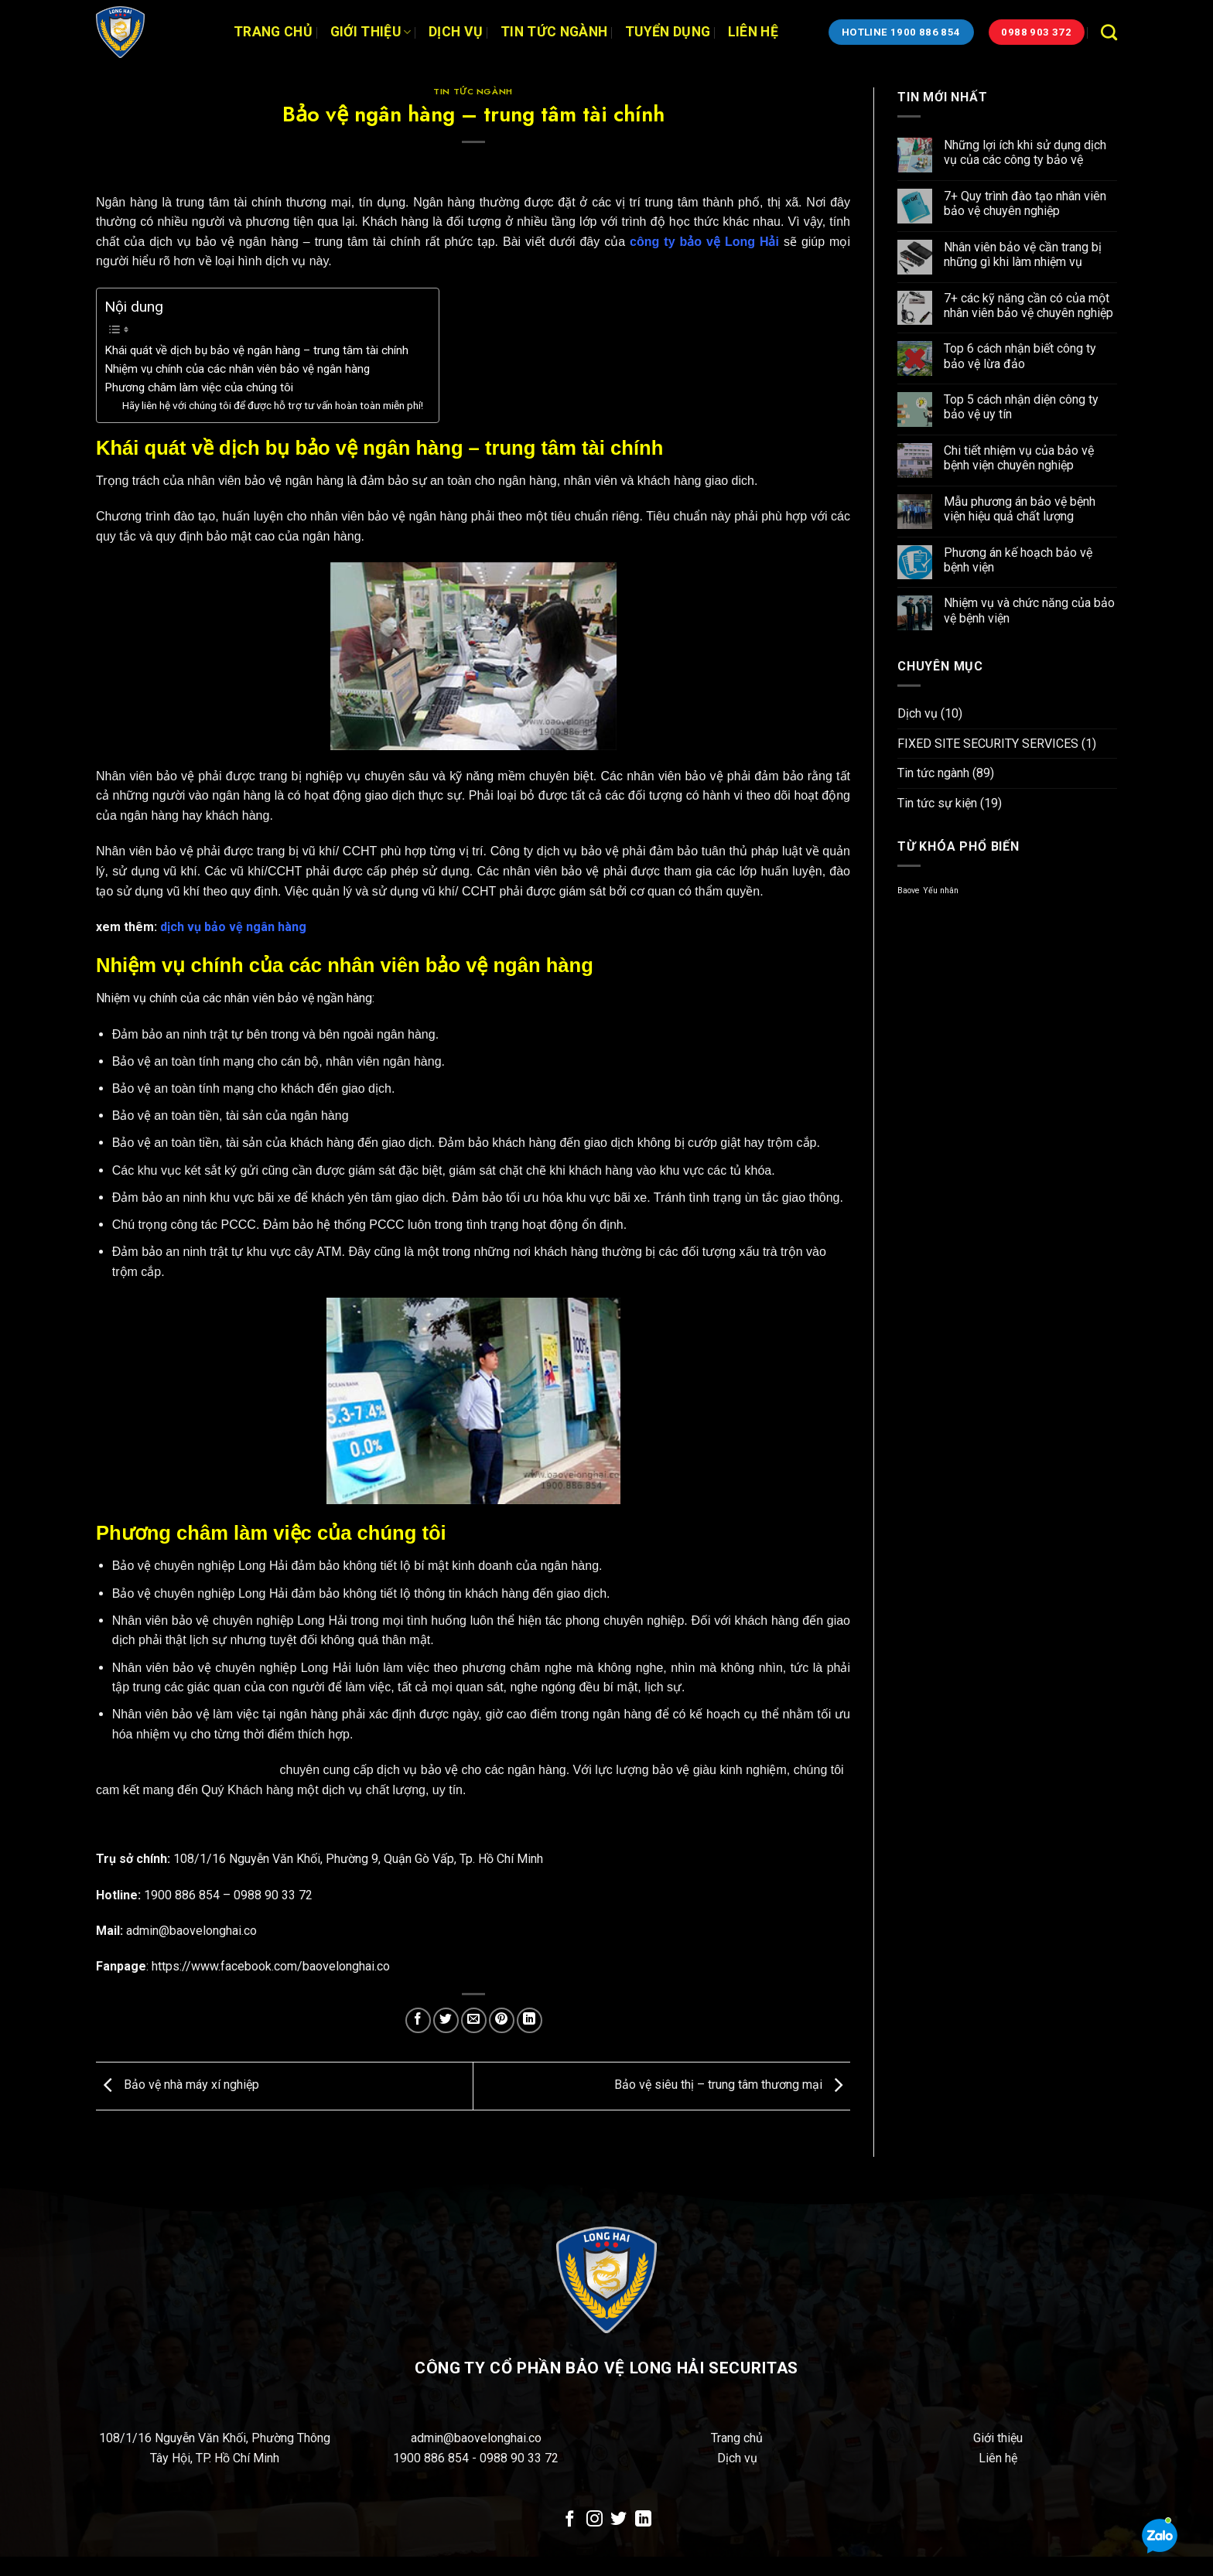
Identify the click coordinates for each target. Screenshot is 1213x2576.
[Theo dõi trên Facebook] (570, 2520)
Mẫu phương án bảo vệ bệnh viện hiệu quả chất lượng (1019, 509)
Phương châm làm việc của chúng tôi (198, 387)
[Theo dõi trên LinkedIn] (643, 2520)
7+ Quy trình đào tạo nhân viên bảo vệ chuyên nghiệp (1025, 203)
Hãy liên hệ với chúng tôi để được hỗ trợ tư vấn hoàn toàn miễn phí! (272, 405)
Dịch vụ (456, 31)
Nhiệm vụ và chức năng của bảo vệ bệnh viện (1029, 610)
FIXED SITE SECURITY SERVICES (987, 743)
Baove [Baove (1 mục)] (908, 890)
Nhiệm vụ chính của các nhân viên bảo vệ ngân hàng (237, 369)
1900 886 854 (432, 2458)
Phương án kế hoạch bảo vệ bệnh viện (1018, 560)
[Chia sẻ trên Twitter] (446, 2020)
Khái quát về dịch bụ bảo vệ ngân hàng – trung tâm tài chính (256, 350)
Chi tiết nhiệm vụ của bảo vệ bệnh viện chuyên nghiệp (1019, 458)
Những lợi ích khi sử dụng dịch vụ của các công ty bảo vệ (1025, 152)
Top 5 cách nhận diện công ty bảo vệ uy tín (1021, 406)
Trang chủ (273, 31)
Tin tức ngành (554, 31)
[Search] (1109, 32)
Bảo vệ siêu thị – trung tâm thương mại (732, 2085)
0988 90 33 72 (519, 2458)
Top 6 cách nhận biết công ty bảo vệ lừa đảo (1020, 355)
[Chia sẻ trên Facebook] (418, 2020)
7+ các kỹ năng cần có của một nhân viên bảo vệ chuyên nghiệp (1028, 305)
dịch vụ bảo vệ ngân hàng (233, 927)
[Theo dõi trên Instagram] (594, 2520)
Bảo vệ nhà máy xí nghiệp (177, 2085)
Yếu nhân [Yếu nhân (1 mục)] (940, 890)
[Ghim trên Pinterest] (501, 2020)
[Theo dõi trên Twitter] (618, 2520)
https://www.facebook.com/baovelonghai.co (271, 1966)
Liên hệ (753, 31)
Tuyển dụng (668, 31)
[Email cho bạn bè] (474, 2020)
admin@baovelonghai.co (476, 2438)
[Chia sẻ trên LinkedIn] (529, 2020)
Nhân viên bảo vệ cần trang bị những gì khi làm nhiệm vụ (1023, 254)
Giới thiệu (371, 31)
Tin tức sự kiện (937, 803)
